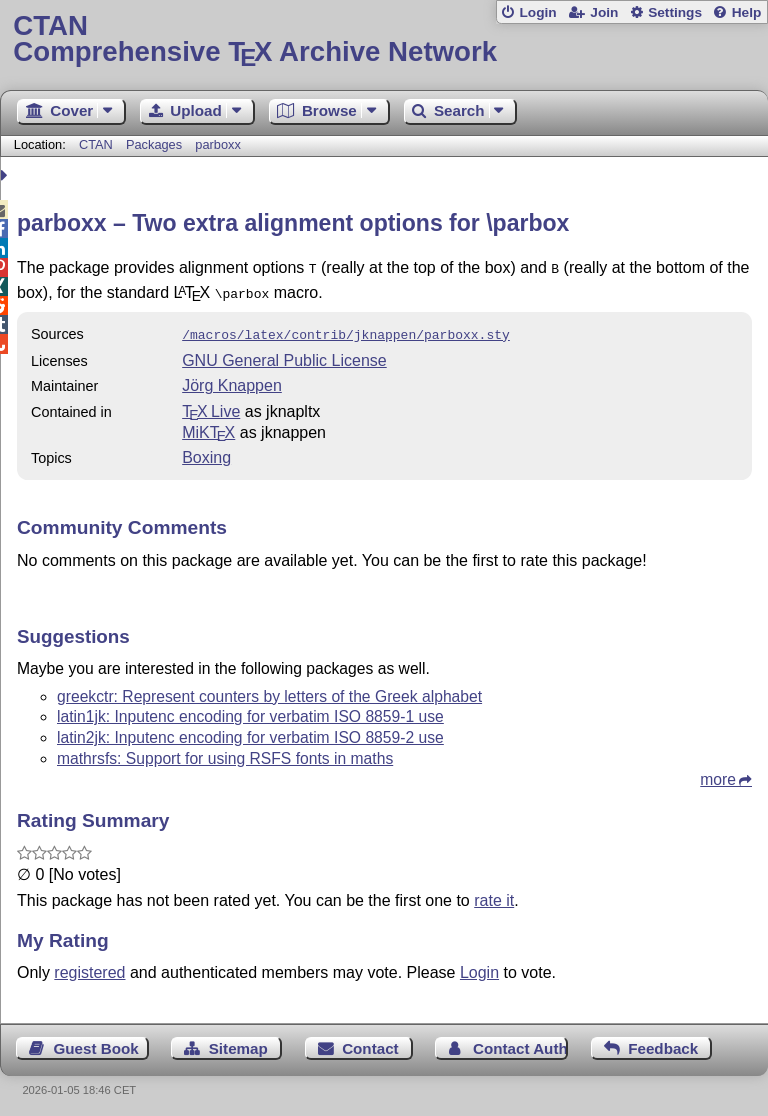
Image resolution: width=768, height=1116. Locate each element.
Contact (370, 1042)
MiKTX (208, 426)
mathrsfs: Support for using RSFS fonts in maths (225, 752)
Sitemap (238, 1042)
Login (537, 12)
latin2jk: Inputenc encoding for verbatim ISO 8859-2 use (250, 731)
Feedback (663, 1042)
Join (604, 12)
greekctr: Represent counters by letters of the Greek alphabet (269, 690)
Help (747, 12)
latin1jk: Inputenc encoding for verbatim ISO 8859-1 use (250, 710)
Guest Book (96, 1042)
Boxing (206, 451)
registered (89, 966)
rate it (494, 894)
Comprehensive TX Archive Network (383, 39)
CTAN (96, 144)
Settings (675, 12)
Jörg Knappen (232, 379)
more (718, 773)
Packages (156, 144)
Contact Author (520, 1042)
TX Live (211, 405)
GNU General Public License (284, 354)
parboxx (218, 144)
